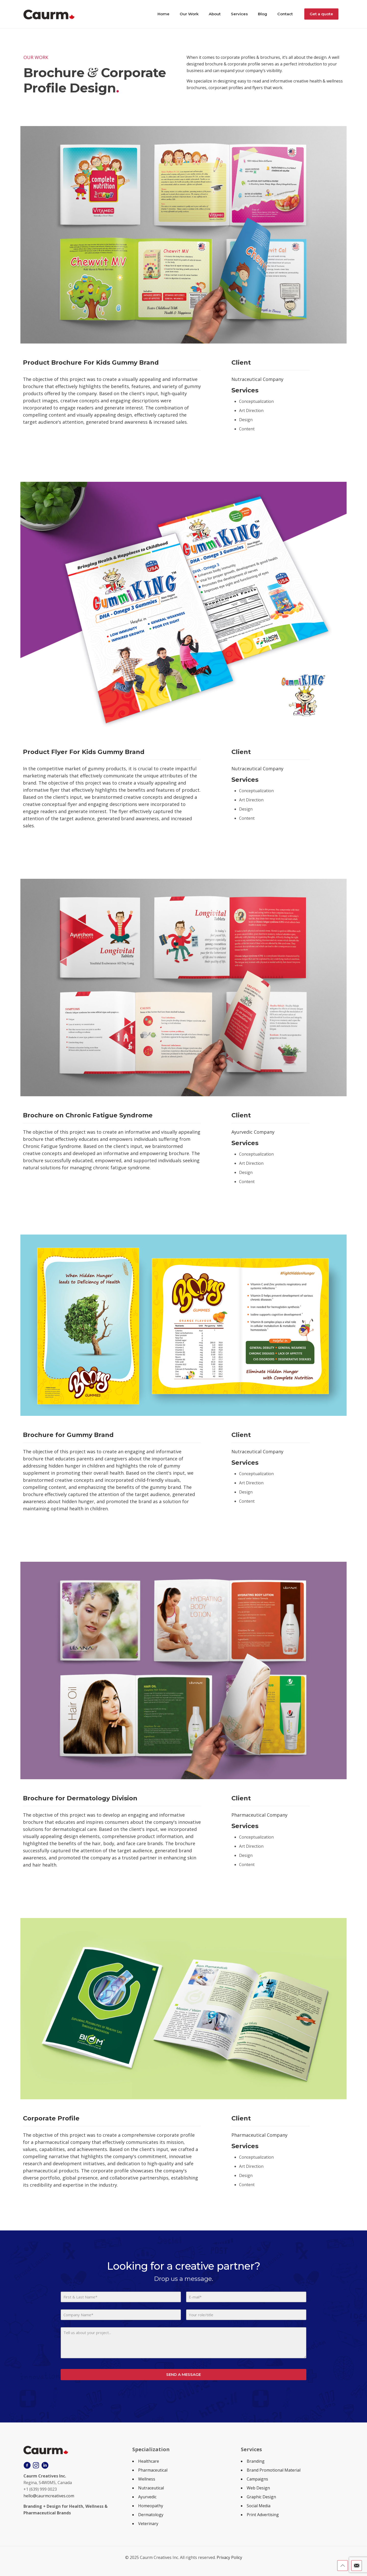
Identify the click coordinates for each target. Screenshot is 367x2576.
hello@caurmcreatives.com (48, 2496)
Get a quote (321, 13)
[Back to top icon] (342, 2565)
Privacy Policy (229, 2557)
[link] (183, 235)
